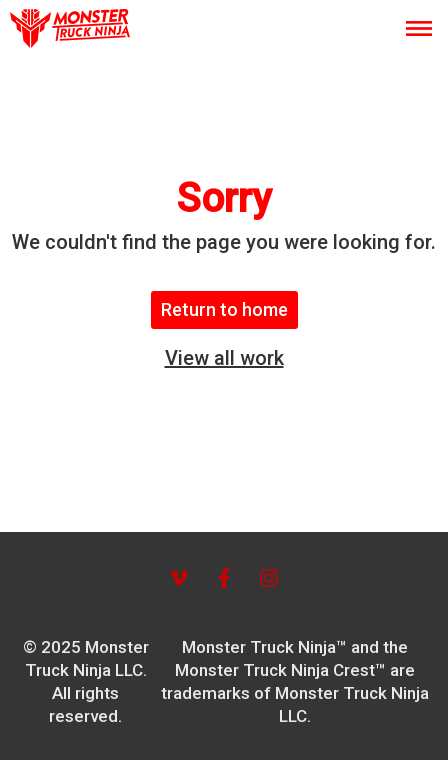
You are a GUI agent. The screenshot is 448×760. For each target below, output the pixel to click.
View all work (224, 358)
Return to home (224, 309)
